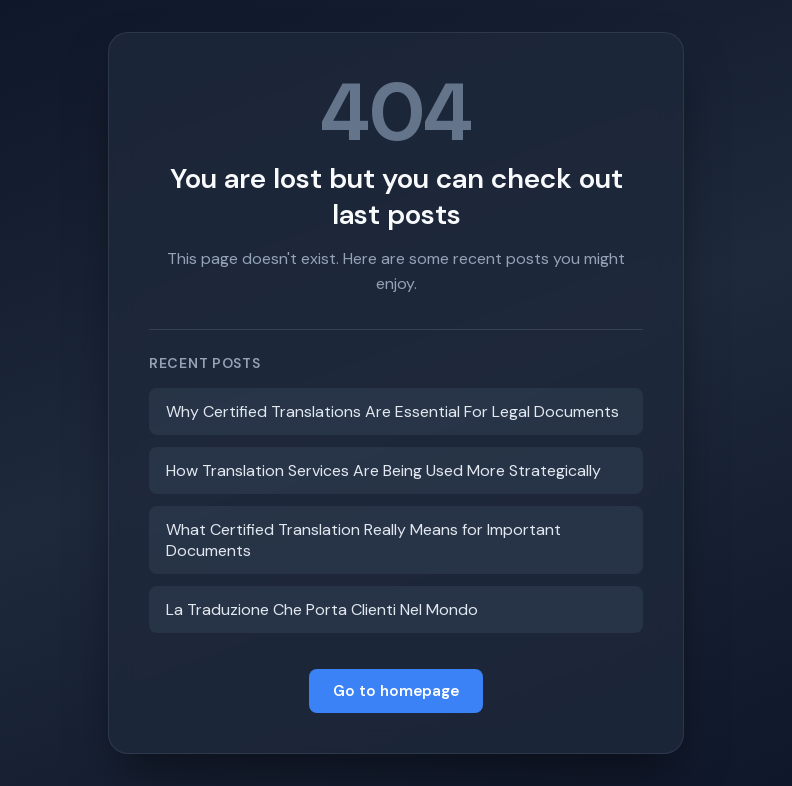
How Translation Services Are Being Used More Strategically (383, 470)
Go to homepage (396, 691)
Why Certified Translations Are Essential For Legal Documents (392, 411)
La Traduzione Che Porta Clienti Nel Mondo (322, 609)
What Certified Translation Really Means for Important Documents (363, 540)
